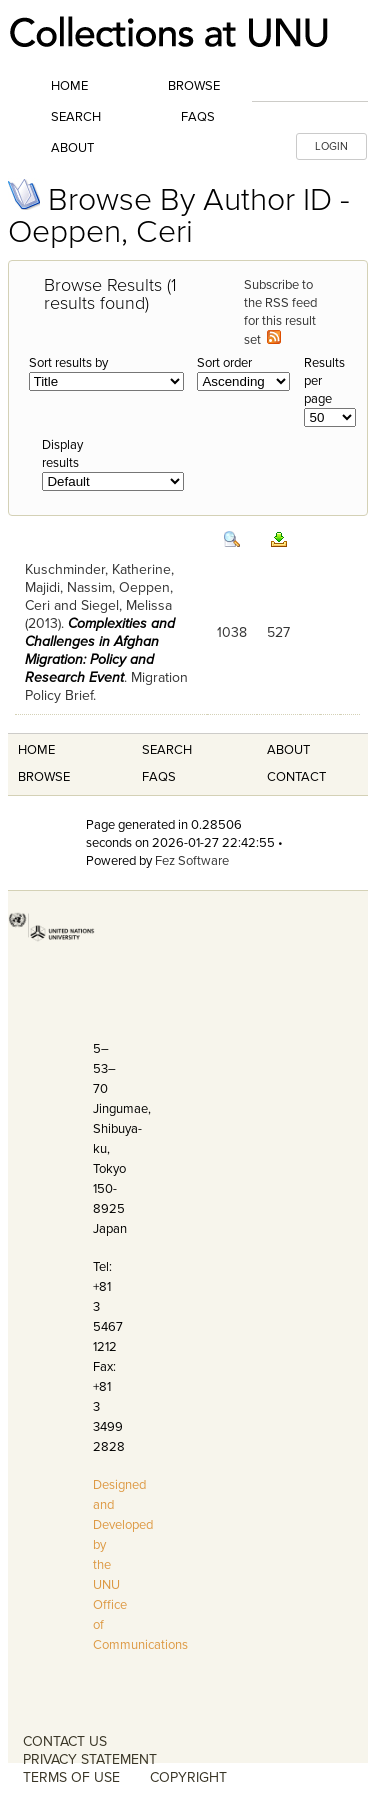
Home (69, 86)
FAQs (198, 117)
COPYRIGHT (188, 1777)
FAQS (159, 777)
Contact (296, 777)
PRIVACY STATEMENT (90, 1759)
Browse (194, 86)
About (72, 148)
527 (278, 632)
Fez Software (192, 861)
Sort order (224, 363)
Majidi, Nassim (68, 587)
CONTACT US (65, 1741)
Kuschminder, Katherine (98, 569)
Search (76, 117)
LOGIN (331, 146)
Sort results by (68, 363)
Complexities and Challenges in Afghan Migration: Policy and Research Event (100, 650)
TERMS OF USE (71, 1777)
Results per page (324, 381)
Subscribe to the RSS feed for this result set (280, 312)
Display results (62, 454)
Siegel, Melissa (126, 605)
